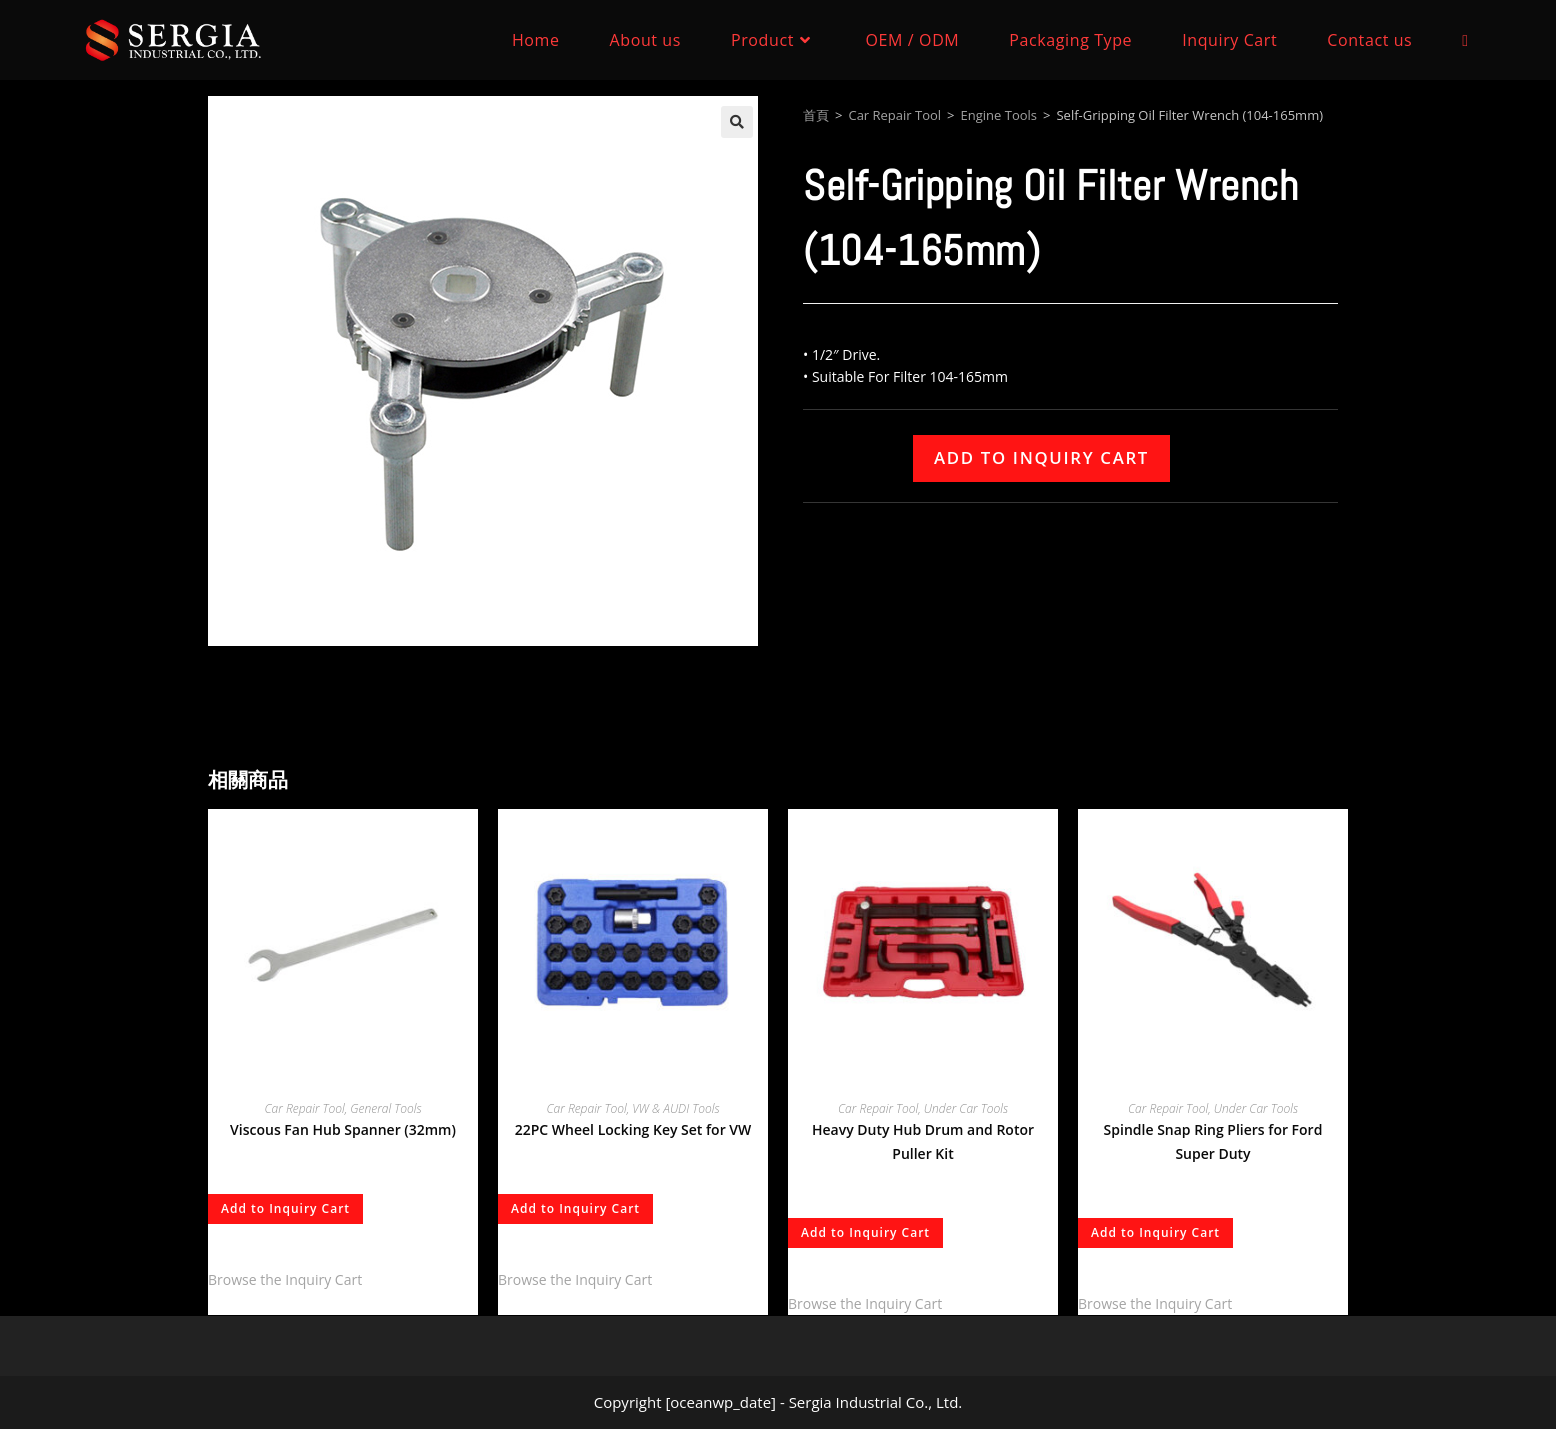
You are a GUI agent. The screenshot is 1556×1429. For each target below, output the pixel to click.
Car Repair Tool (894, 115)
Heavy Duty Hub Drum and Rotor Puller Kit (923, 1141)
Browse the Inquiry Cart (285, 1279)
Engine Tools (999, 115)
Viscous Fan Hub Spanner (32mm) (343, 1129)
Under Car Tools (966, 1108)
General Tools (385, 1108)
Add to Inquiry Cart (1041, 457)
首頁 (816, 115)
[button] (737, 122)
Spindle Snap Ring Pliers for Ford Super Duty (1213, 1141)
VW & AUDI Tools (675, 1108)
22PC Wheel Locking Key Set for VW (633, 1129)
